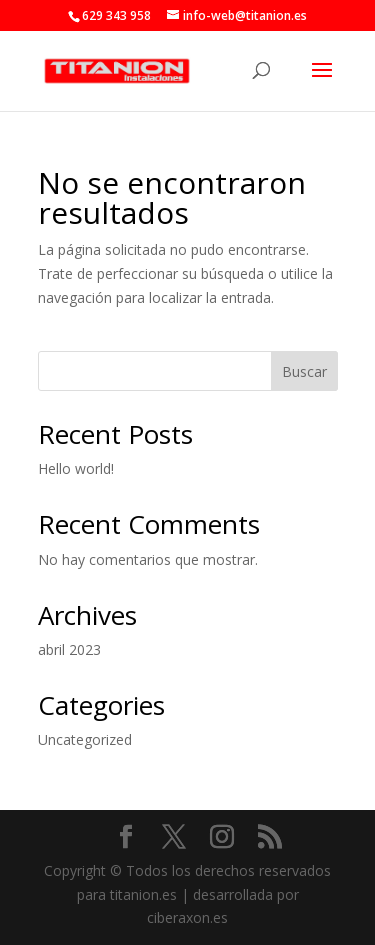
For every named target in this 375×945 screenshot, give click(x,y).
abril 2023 (69, 649)
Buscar (304, 371)
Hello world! (76, 468)
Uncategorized (85, 739)
